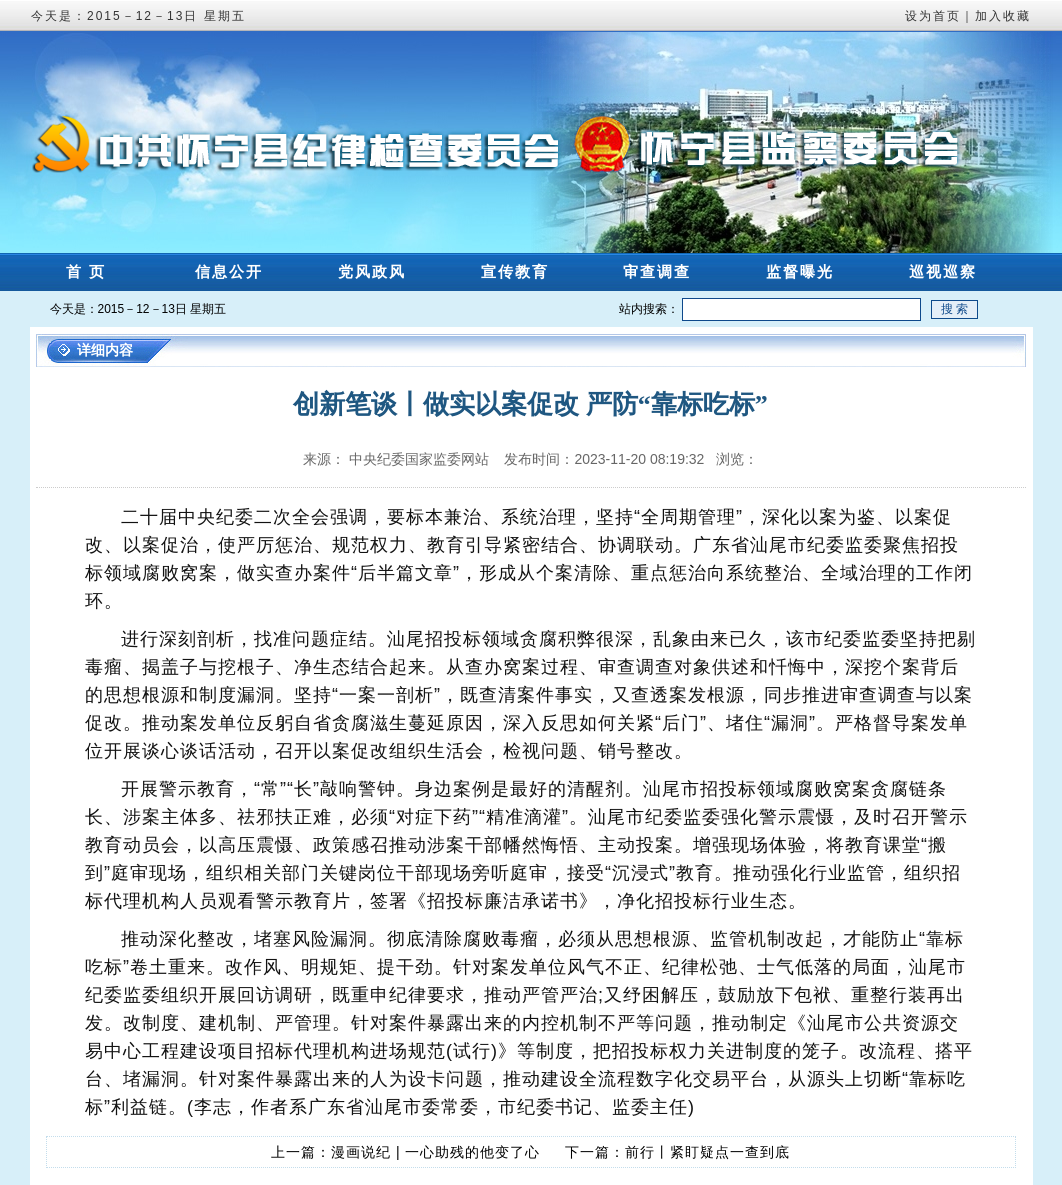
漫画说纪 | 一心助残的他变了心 (435, 1152)
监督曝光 (800, 271)
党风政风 (372, 271)
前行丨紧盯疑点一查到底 (707, 1152)
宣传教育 (515, 271)
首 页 (86, 271)
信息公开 (229, 271)
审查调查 (657, 271)
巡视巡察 (943, 271)
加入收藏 (1003, 16)
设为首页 (933, 16)
